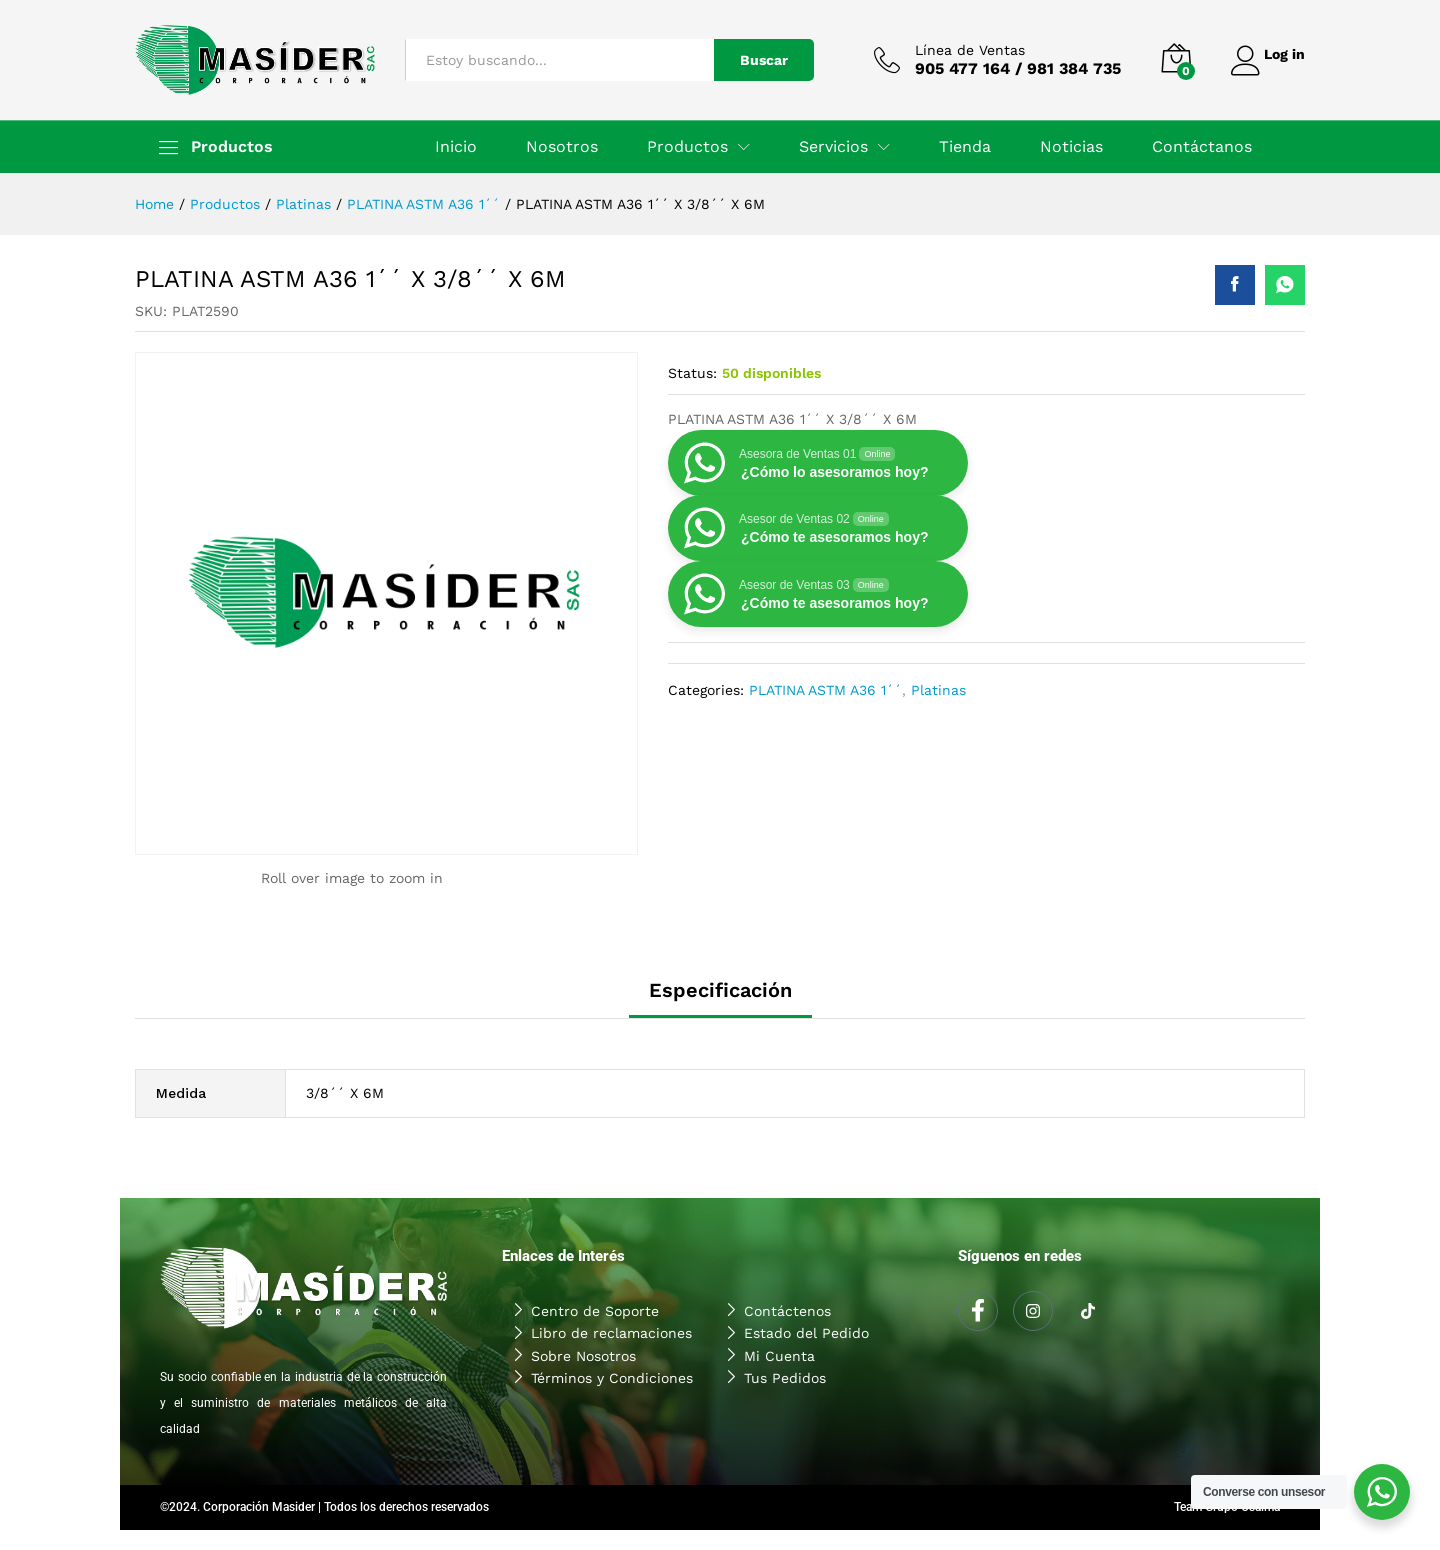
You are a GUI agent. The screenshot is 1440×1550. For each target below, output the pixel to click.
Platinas (938, 690)
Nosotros (562, 147)
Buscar (755, 60)
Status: (692, 373)
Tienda (965, 147)
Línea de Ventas (961, 50)
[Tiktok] (1088, 1312)
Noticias (1071, 147)
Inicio (456, 147)
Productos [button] (687, 147)
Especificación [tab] (720, 990)
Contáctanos (1202, 147)
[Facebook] (978, 1311)
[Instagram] (1033, 1311)
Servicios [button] (833, 147)
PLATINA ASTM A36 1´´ (825, 690)
